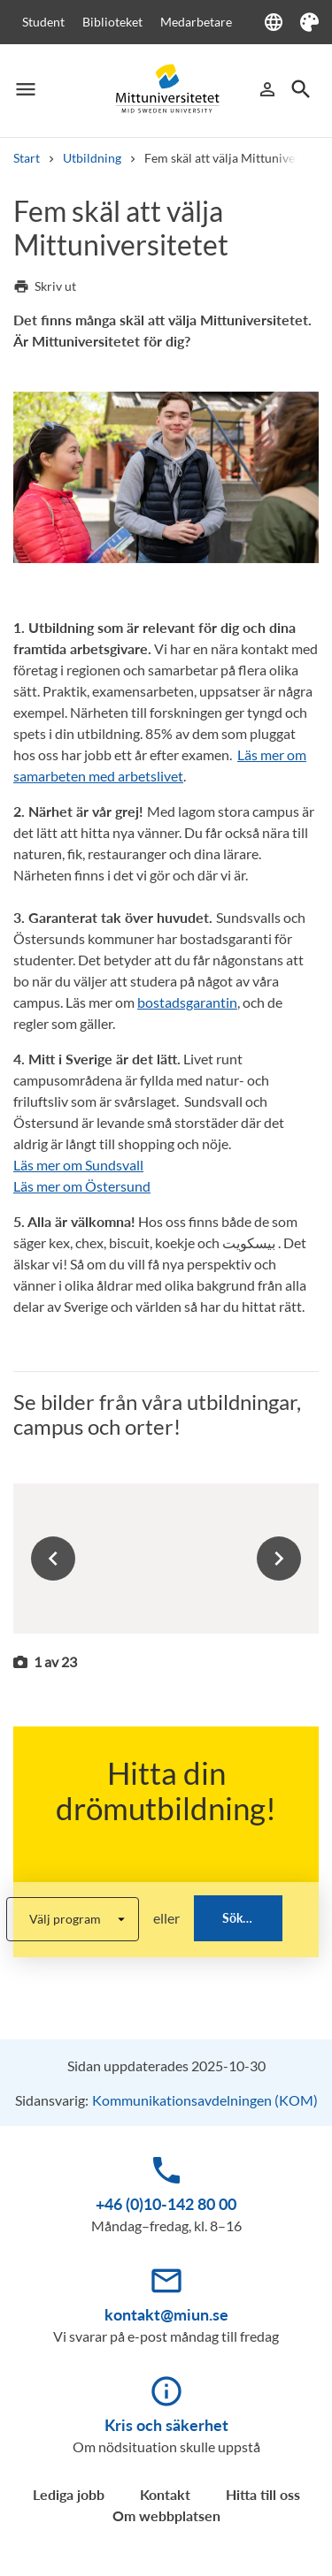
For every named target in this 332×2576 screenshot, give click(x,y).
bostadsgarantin (187, 1002)
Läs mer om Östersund (82, 1185)
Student (43, 21)
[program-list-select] (72, 1919)
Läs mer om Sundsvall (78, 1164)
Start (26, 157)
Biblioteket (112, 21)
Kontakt (165, 2494)
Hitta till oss (263, 2494)
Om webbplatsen (166, 2515)
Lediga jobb (68, 2494)
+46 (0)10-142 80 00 (166, 2204)
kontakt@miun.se (166, 2314)
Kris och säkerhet (166, 2425)
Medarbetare (196, 21)
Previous (53, 1558)
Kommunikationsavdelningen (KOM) (205, 2100)
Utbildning (92, 157)
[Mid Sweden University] (166, 89)
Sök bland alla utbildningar (252, 1917)
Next (279, 1558)
